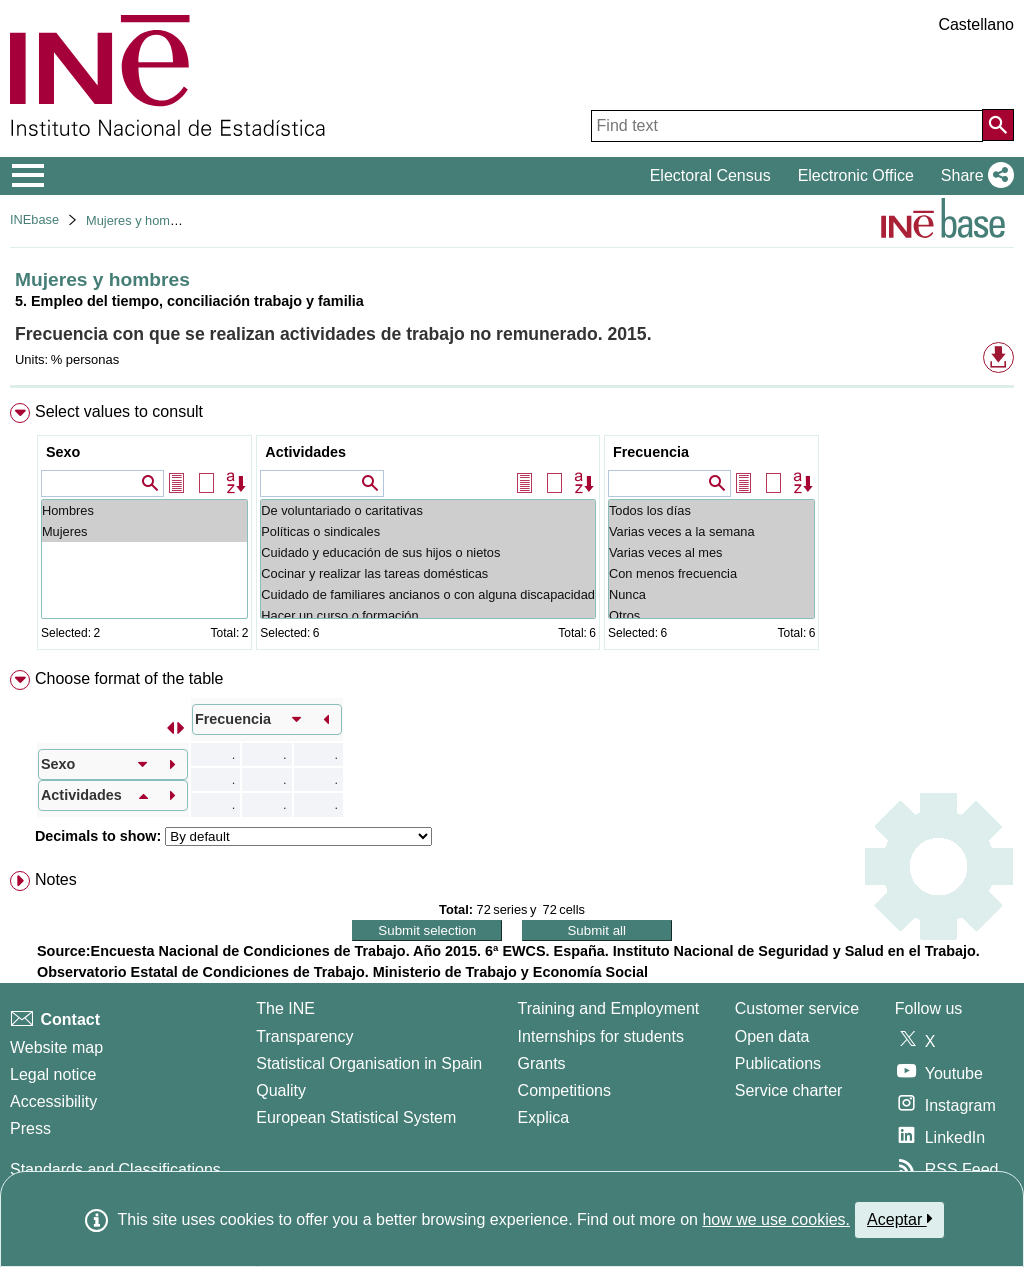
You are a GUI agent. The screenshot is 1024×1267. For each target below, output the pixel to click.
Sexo (63, 452)
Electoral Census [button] (710, 175)
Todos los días (711, 510)
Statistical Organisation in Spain (369, 1063)
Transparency (304, 1036)
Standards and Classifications (115, 1169)
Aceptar (899, 1219)
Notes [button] (56, 879)
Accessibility (53, 1101)
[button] (973, 176)
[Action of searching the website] (998, 125)
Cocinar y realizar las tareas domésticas (428, 573)
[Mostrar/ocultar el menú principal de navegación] (28, 176)
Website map (56, 1047)
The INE (285, 1008)
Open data (772, 1036)
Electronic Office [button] (856, 175)
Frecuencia (651, 452)
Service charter (789, 1090)
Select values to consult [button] (119, 411)
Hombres (144, 510)
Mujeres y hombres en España (173, 220)
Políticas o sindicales (428, 531)
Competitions (564, 1090)
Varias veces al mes (711, 552)
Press (30, 1128)
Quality (281, 1090)
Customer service (797, 1008)
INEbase (34, 219)
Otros (711, 615)
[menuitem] (512, 530)
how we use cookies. (776, 1219)
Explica (544, 1117)
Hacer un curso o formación (428, 615)
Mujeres (144, 531)
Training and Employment (609, 1008)
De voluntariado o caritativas (428, 510)
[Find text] (787, 126)
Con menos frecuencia (711, 573)
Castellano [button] (976, 24)
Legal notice (53, 1074)
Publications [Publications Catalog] (778, 1063)
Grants (542, 1063)
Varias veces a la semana (711, 531)
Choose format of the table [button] (129, 678)
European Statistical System (356, 1117)
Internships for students (601, 1036)
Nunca (711, 594)
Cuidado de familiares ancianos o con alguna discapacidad (428, 594)
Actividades (305, 452)
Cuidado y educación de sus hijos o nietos (428, 552)
